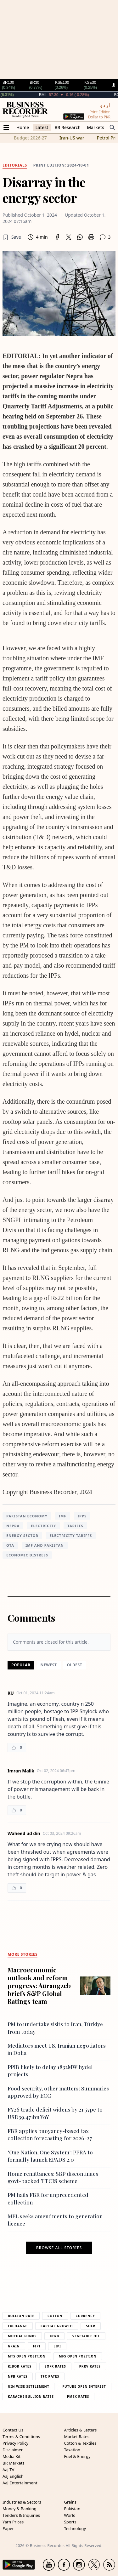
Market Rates (76, 2436)
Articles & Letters (80, 2430)
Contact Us (13, 2430)
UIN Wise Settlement (28, 2386)
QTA (10, 1545)
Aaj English (13, 2476)
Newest (49, 1665)
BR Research (67, 127)
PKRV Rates (90, 2366)
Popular (21, 1665)
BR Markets (14, 2463)
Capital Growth (57, 2326)
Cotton (55, 2316)
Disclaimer (13, 2450)
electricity (43, 1525)
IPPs (82, 1516)
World (70, 2515)
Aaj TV (8, 2469)
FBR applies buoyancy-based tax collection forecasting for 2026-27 (50, 2134)
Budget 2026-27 (30, 138)
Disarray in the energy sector (44, 189)
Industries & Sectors (22, 2502)
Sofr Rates (55, 2366)
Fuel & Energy (77, 2456)
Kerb (54, 2336)
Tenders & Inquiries (21, 2515)
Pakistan (72, 2508)
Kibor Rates (19, 2366)
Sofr (90, 2326)
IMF (62, 1516)
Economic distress (27, 1555)
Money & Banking (20, 2508)
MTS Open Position (27, 2356)
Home (22, 127)
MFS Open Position (78, 2356)
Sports (70, 2522)
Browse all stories (59, 2247)
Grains (70, 2502)
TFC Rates (50, 2376)
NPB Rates (17, 2376)
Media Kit (11, 2456)
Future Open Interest (84, 2386)
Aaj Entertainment (20, 2483)
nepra (13, 1525)
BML (57, 95)
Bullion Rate (21, 2316)
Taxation (72, 2450)
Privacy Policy (15, 2443)
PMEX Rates (78, 2396)
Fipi (36, 2346)
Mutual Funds (22, 2336)
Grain (14, 2346)
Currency (85, 2316)
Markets (95, 127)
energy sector (22, 1535)
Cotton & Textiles (80, 2443)
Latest (41, 127)
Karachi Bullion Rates (31, 2396)
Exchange (17, 2326)
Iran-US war (71, 138)
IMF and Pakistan (44, 1545)
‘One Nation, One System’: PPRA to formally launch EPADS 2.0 (50, 2156)
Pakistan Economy (27, 1516)
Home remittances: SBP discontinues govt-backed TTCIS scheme (53, 2177)
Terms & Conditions (21, 2436)
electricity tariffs (71, 1535)
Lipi (57, 2346)
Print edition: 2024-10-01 (61, 165)
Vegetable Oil (86, 2336)
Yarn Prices (13, 2522)
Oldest (74, 1665)
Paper (8, 2528)
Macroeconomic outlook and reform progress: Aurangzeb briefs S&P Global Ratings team (39, 1985)
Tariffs (75, 1525)
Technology (75, 2528)
